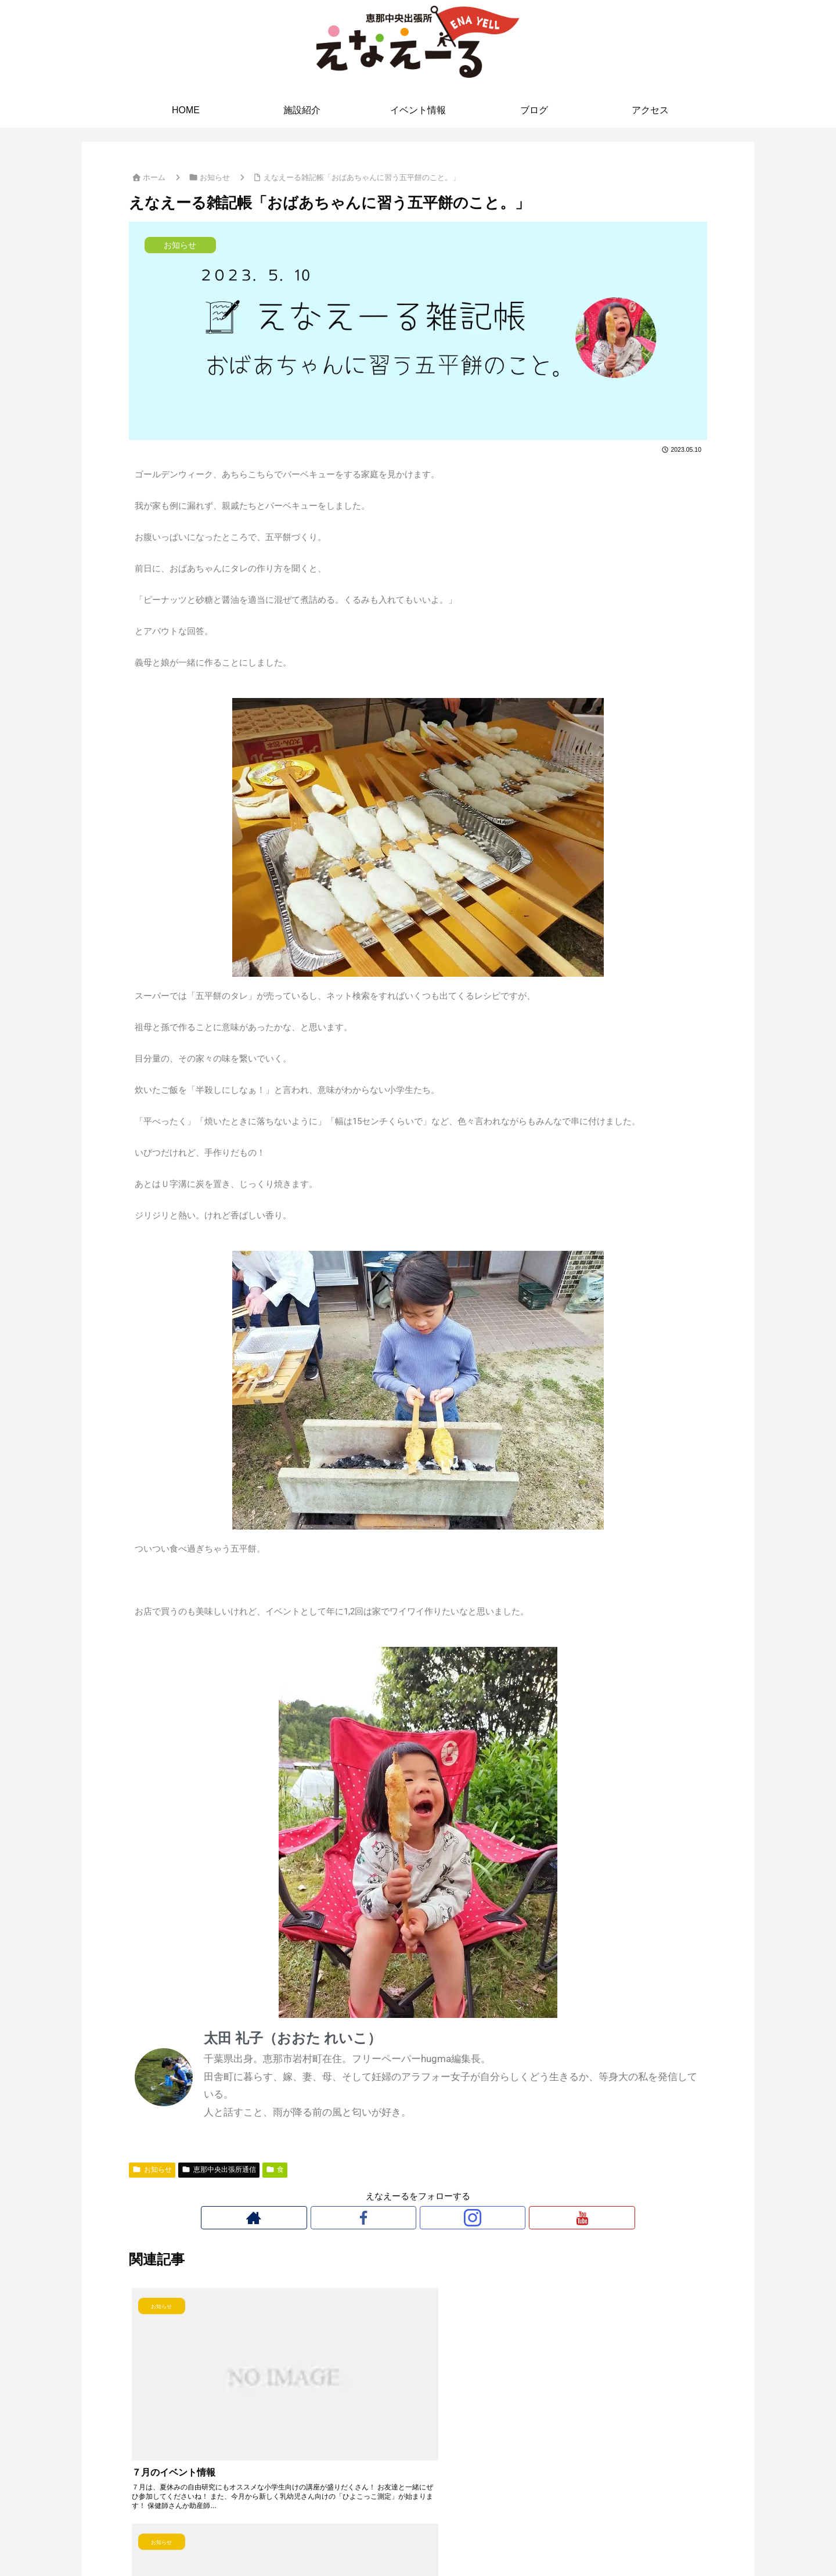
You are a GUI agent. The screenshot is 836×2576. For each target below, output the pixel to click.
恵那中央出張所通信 (219, 2169)
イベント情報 (418, 2540)
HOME (324, 2540)
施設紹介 (365, 2540)
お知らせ (152, 2169)
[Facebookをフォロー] (404, 2217)
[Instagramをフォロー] (431, 2217)
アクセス (507, 2540)
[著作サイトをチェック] (378, 2217)
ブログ (467, 2540)
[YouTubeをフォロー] (458, 2217)
